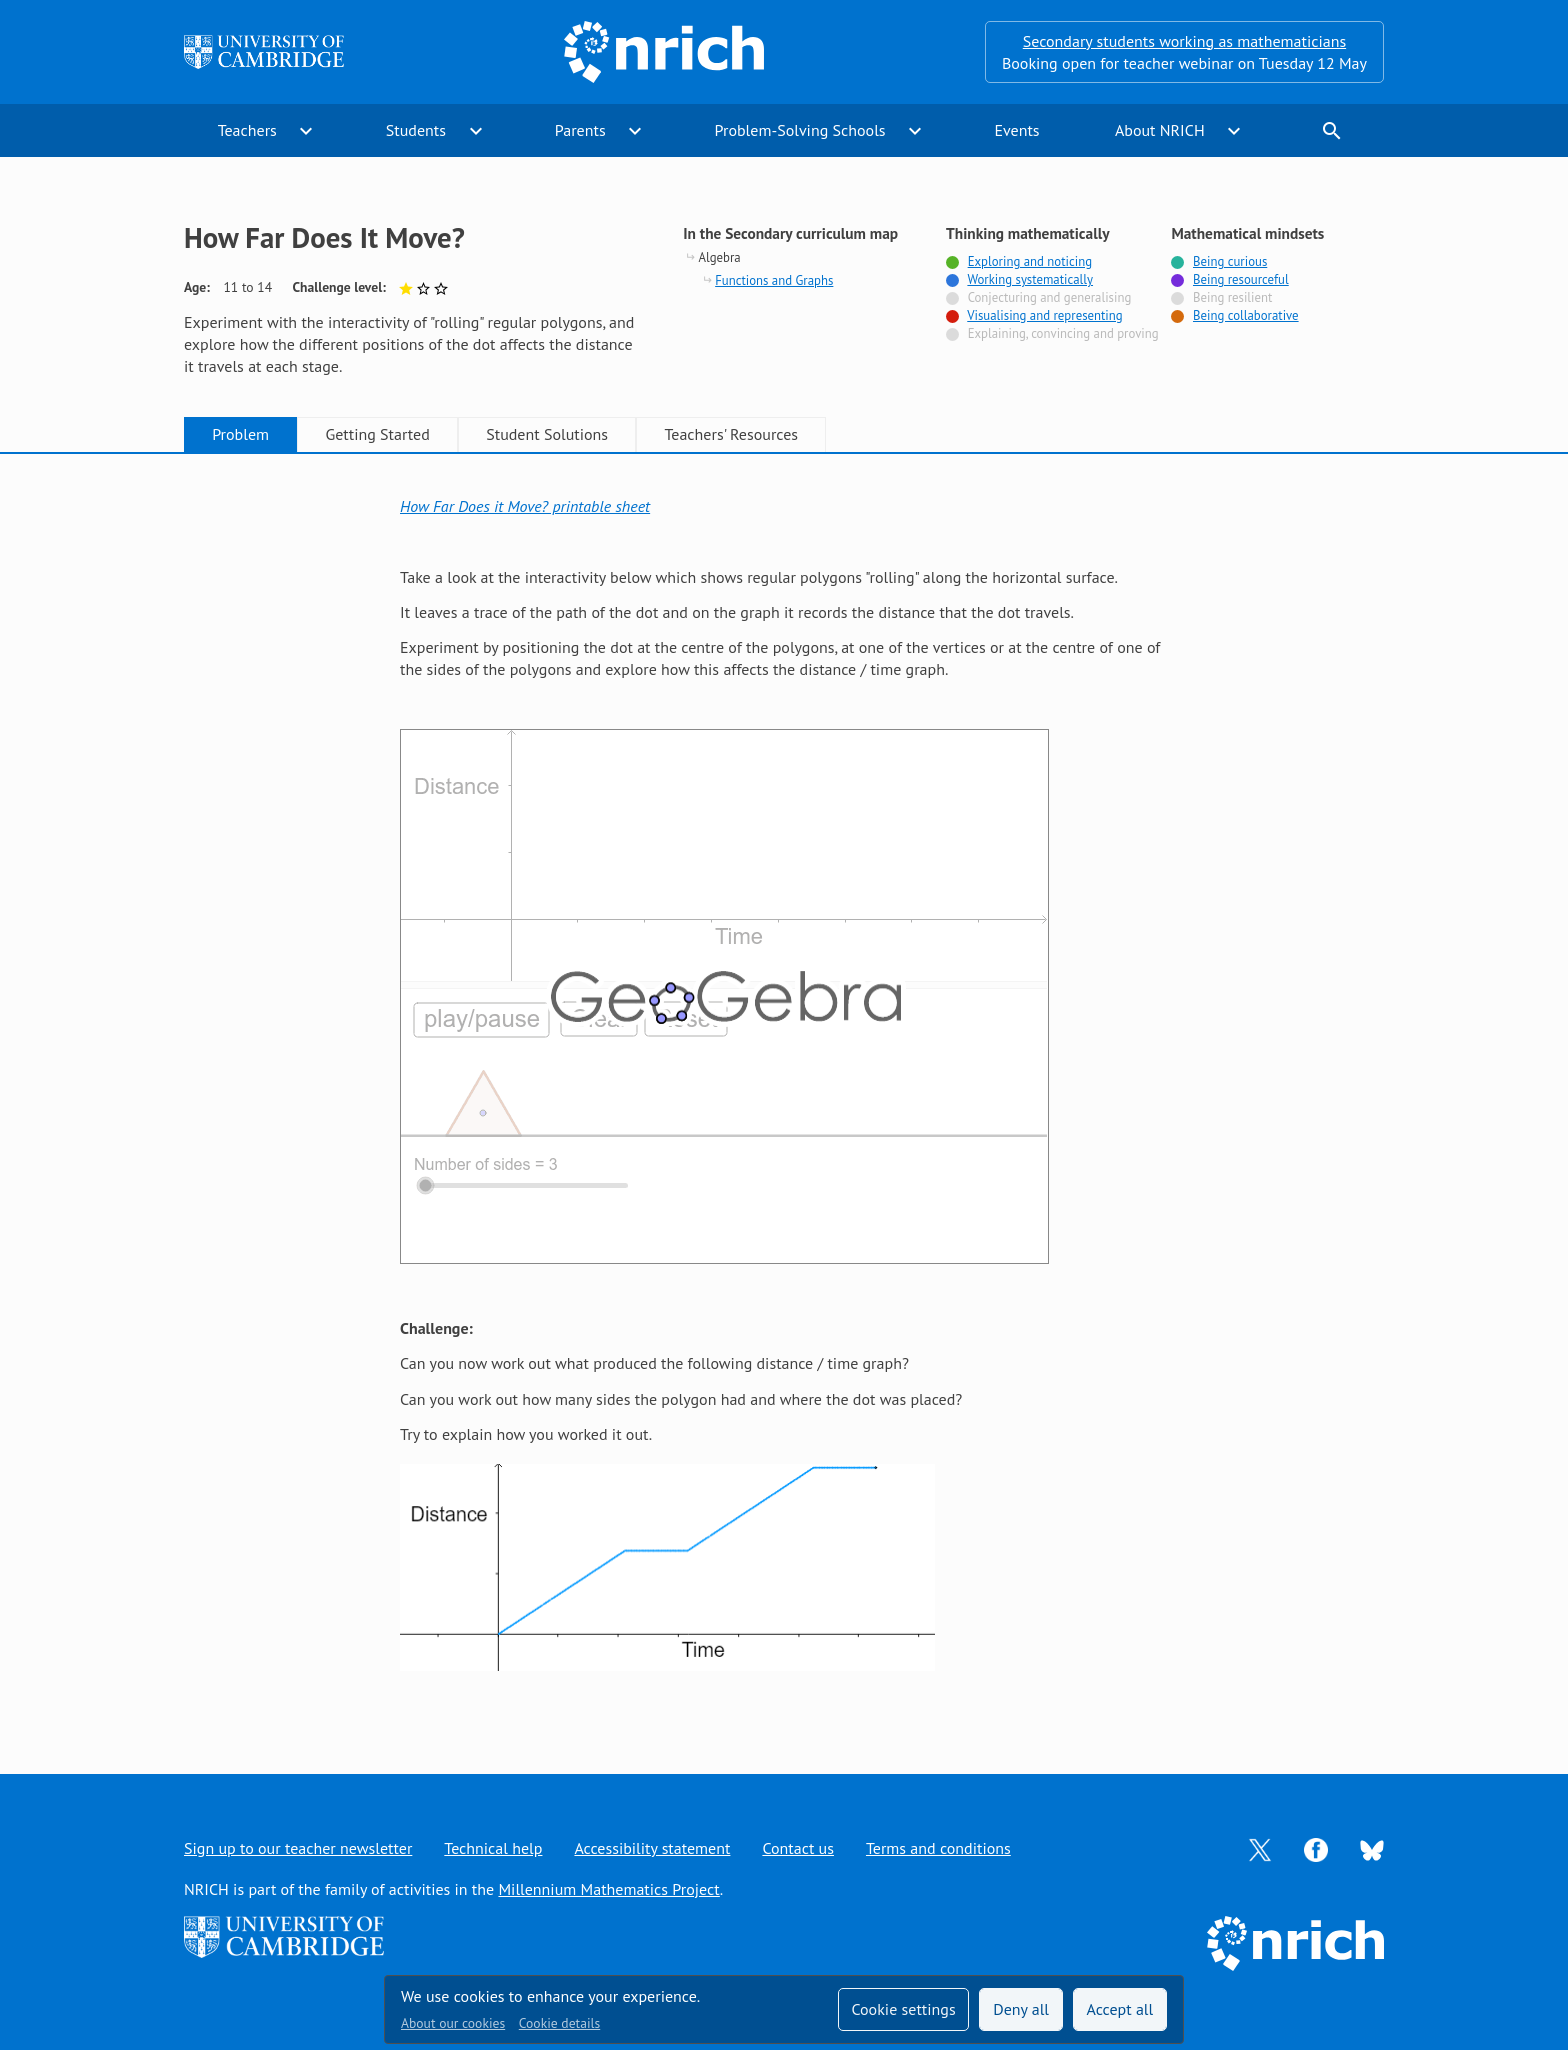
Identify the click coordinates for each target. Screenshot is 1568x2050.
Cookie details (559, 2023)
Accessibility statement (652, 1848)
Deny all (1021, 2009)
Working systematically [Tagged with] (1030, 279)
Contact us (798, 1848)
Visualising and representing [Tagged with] (1044, 315)
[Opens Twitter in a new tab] (1260, 1848)
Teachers (247, 130)
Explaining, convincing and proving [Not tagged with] (1063, 333)
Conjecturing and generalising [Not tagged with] (1050, 297)
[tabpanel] (784, 1092)
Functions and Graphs (774, 280)
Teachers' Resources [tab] (731, 434)
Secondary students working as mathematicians (1184, 41)
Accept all (1120, 2009)
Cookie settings (903, 2009)
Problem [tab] (240, 434)
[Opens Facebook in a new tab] (1316, 1848)
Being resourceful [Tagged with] (1241, 279)
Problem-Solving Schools (800, 130)
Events (1016, 130)
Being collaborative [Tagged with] (1246, 315)
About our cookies (453, 2023)
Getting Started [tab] (377, 434)
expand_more (306, 131)
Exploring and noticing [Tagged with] (1030, 261)
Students (416, 130)
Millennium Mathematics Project (608, 1889)
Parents (580, 130)
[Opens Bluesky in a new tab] (1372, 1849)
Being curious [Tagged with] (1230, 261)
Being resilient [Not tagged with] (1232, 297)
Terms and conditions (938, 1848)
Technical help (493, 1848)
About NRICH (1160, 130)
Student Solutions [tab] (547, 434)
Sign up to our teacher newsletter (298, 1848)
